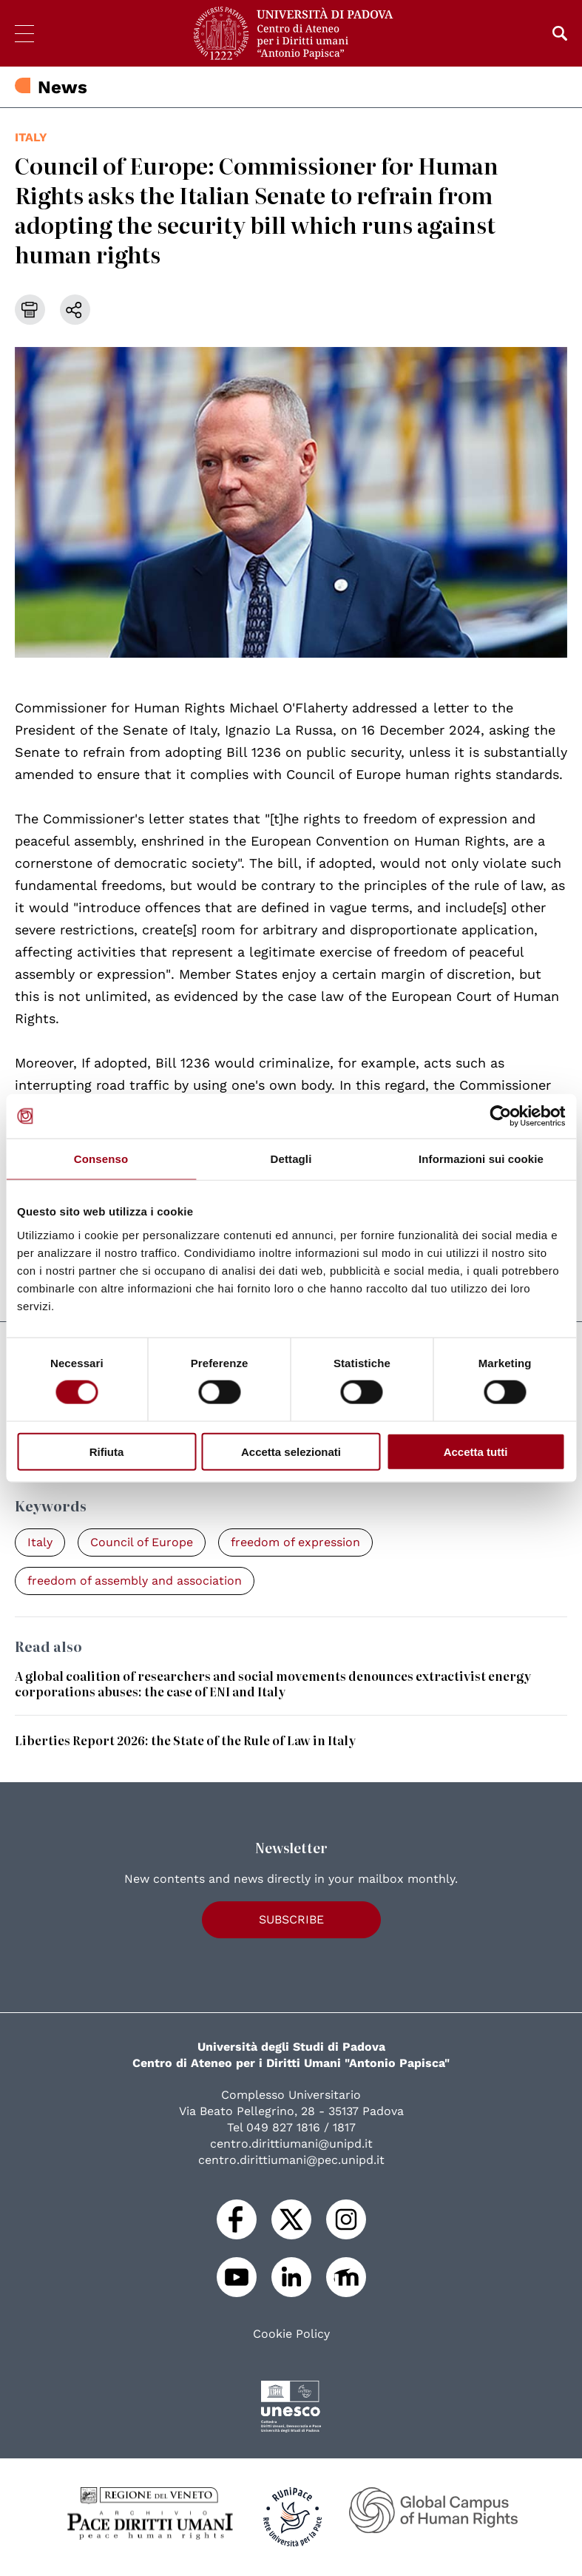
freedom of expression (295, 1542)
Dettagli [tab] (291, 1159)
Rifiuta (106, 1451)
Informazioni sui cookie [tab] (481, 1159)
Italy (31, 137)
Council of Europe (141, 1542)
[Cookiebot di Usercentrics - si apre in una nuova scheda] (500, 1116)
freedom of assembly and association (134, 1581)
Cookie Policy (291, 2334)
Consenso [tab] (101, 1159)
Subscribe (291, 1919)
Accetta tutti (476, 1451)
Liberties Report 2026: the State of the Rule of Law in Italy (185, 1740)
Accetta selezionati (291, 1451)
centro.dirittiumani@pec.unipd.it (291, 2160)
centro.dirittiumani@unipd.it (291, 2144)
